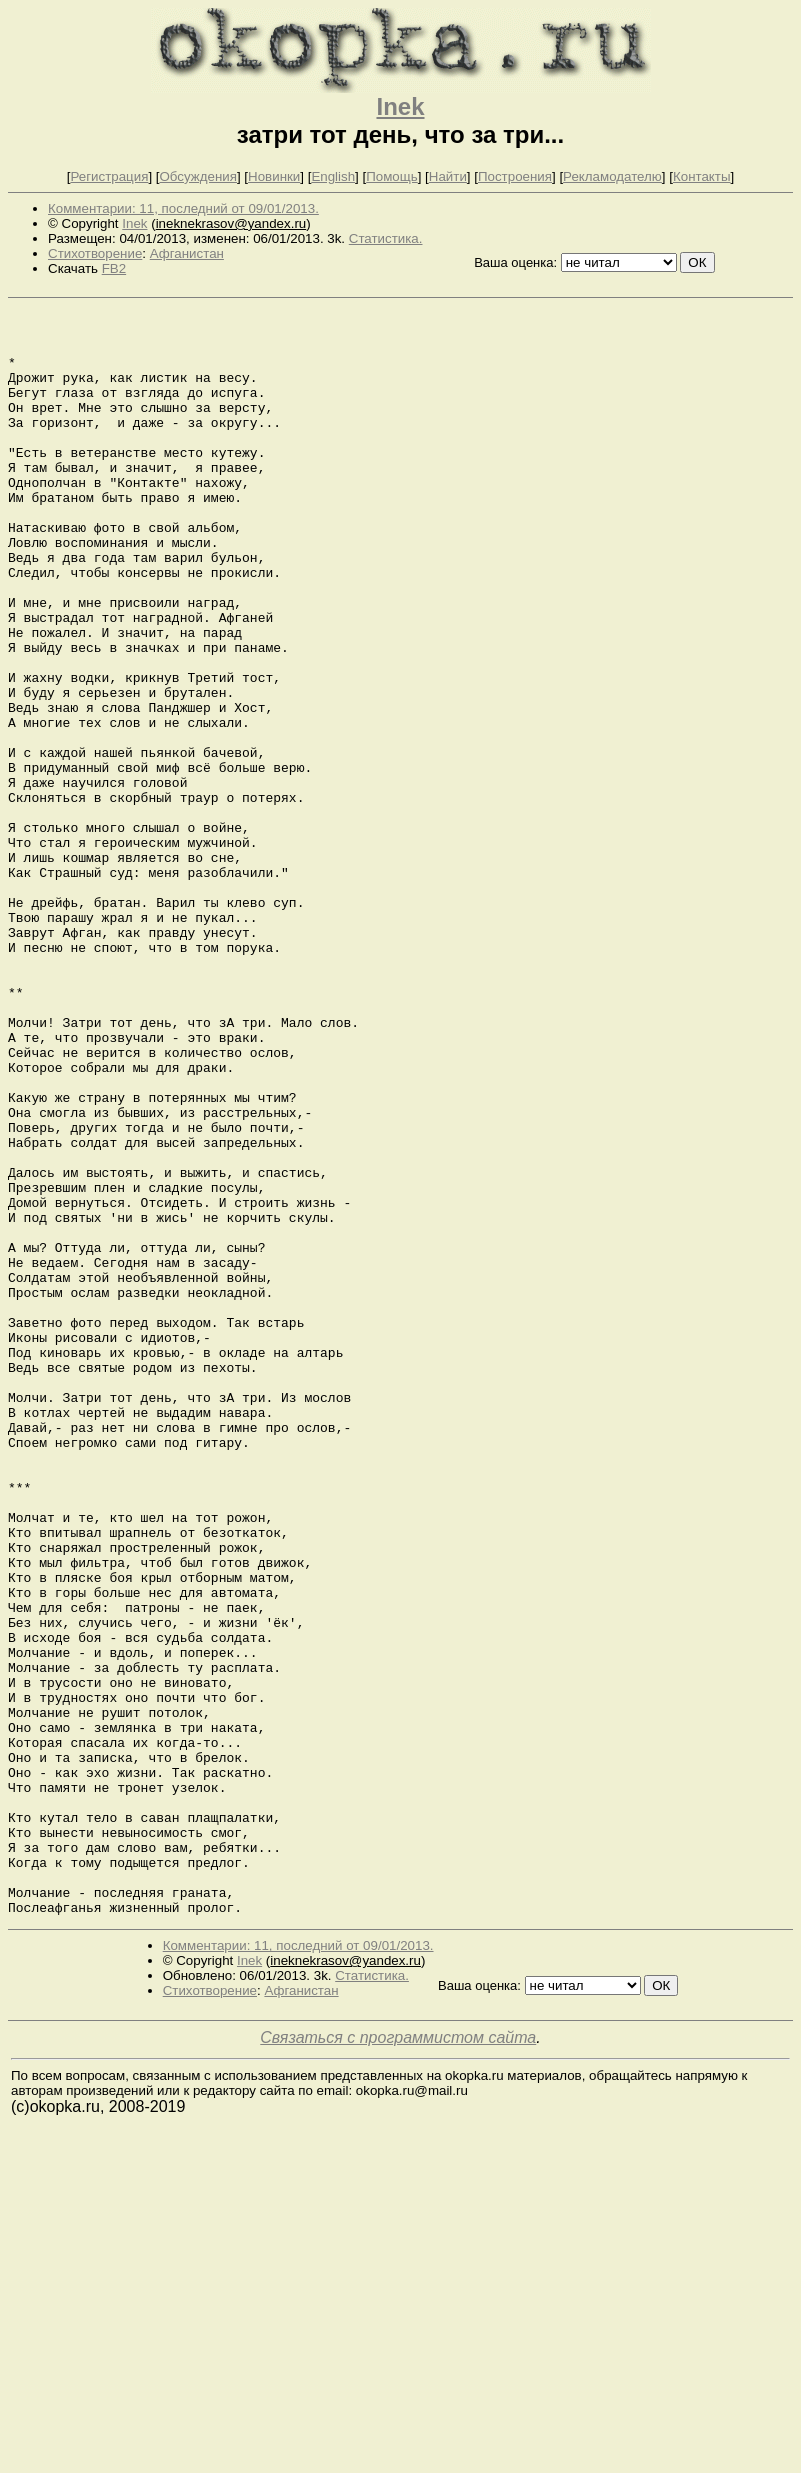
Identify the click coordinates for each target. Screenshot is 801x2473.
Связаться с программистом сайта (398, 2358)
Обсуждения (197, 176)
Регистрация (109, 176)
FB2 (114, 268)
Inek (400, 106)
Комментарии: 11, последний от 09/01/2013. (183, 208)
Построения (515, 176)
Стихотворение (95, 253)
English (333, 176)
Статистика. (386, 238)
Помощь (391, 176)
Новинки (274, 176)
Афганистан (187, 253)
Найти (448, 176)
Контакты (702, 176)
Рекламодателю (612, 176)
